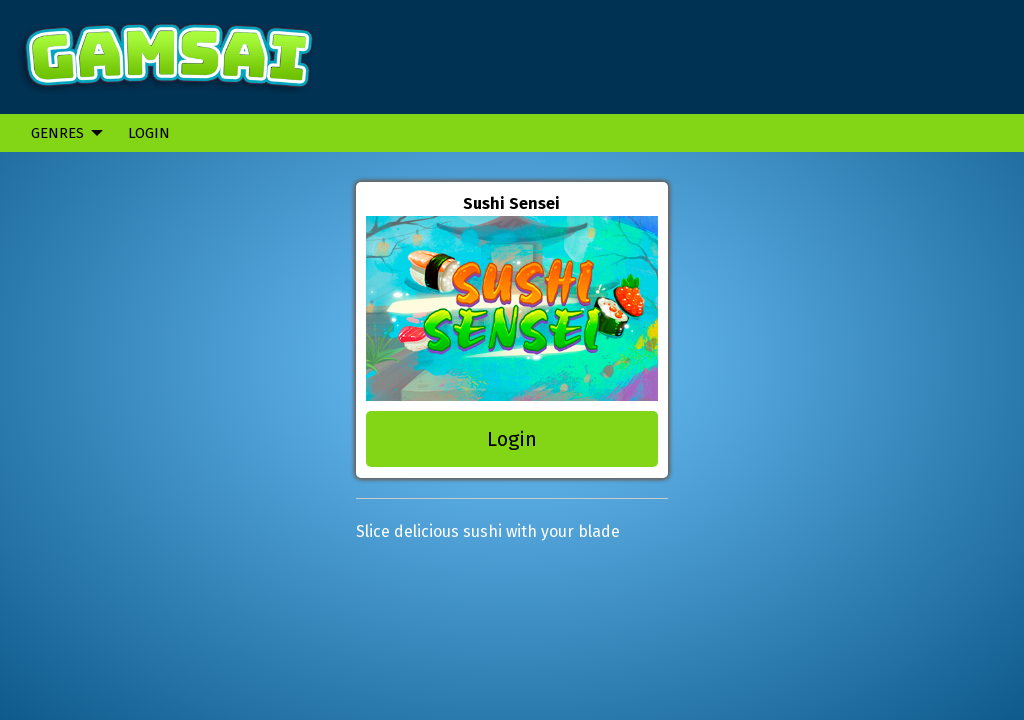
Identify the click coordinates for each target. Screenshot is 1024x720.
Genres (57, 133)
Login (149, 133)
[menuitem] (61, 132)
